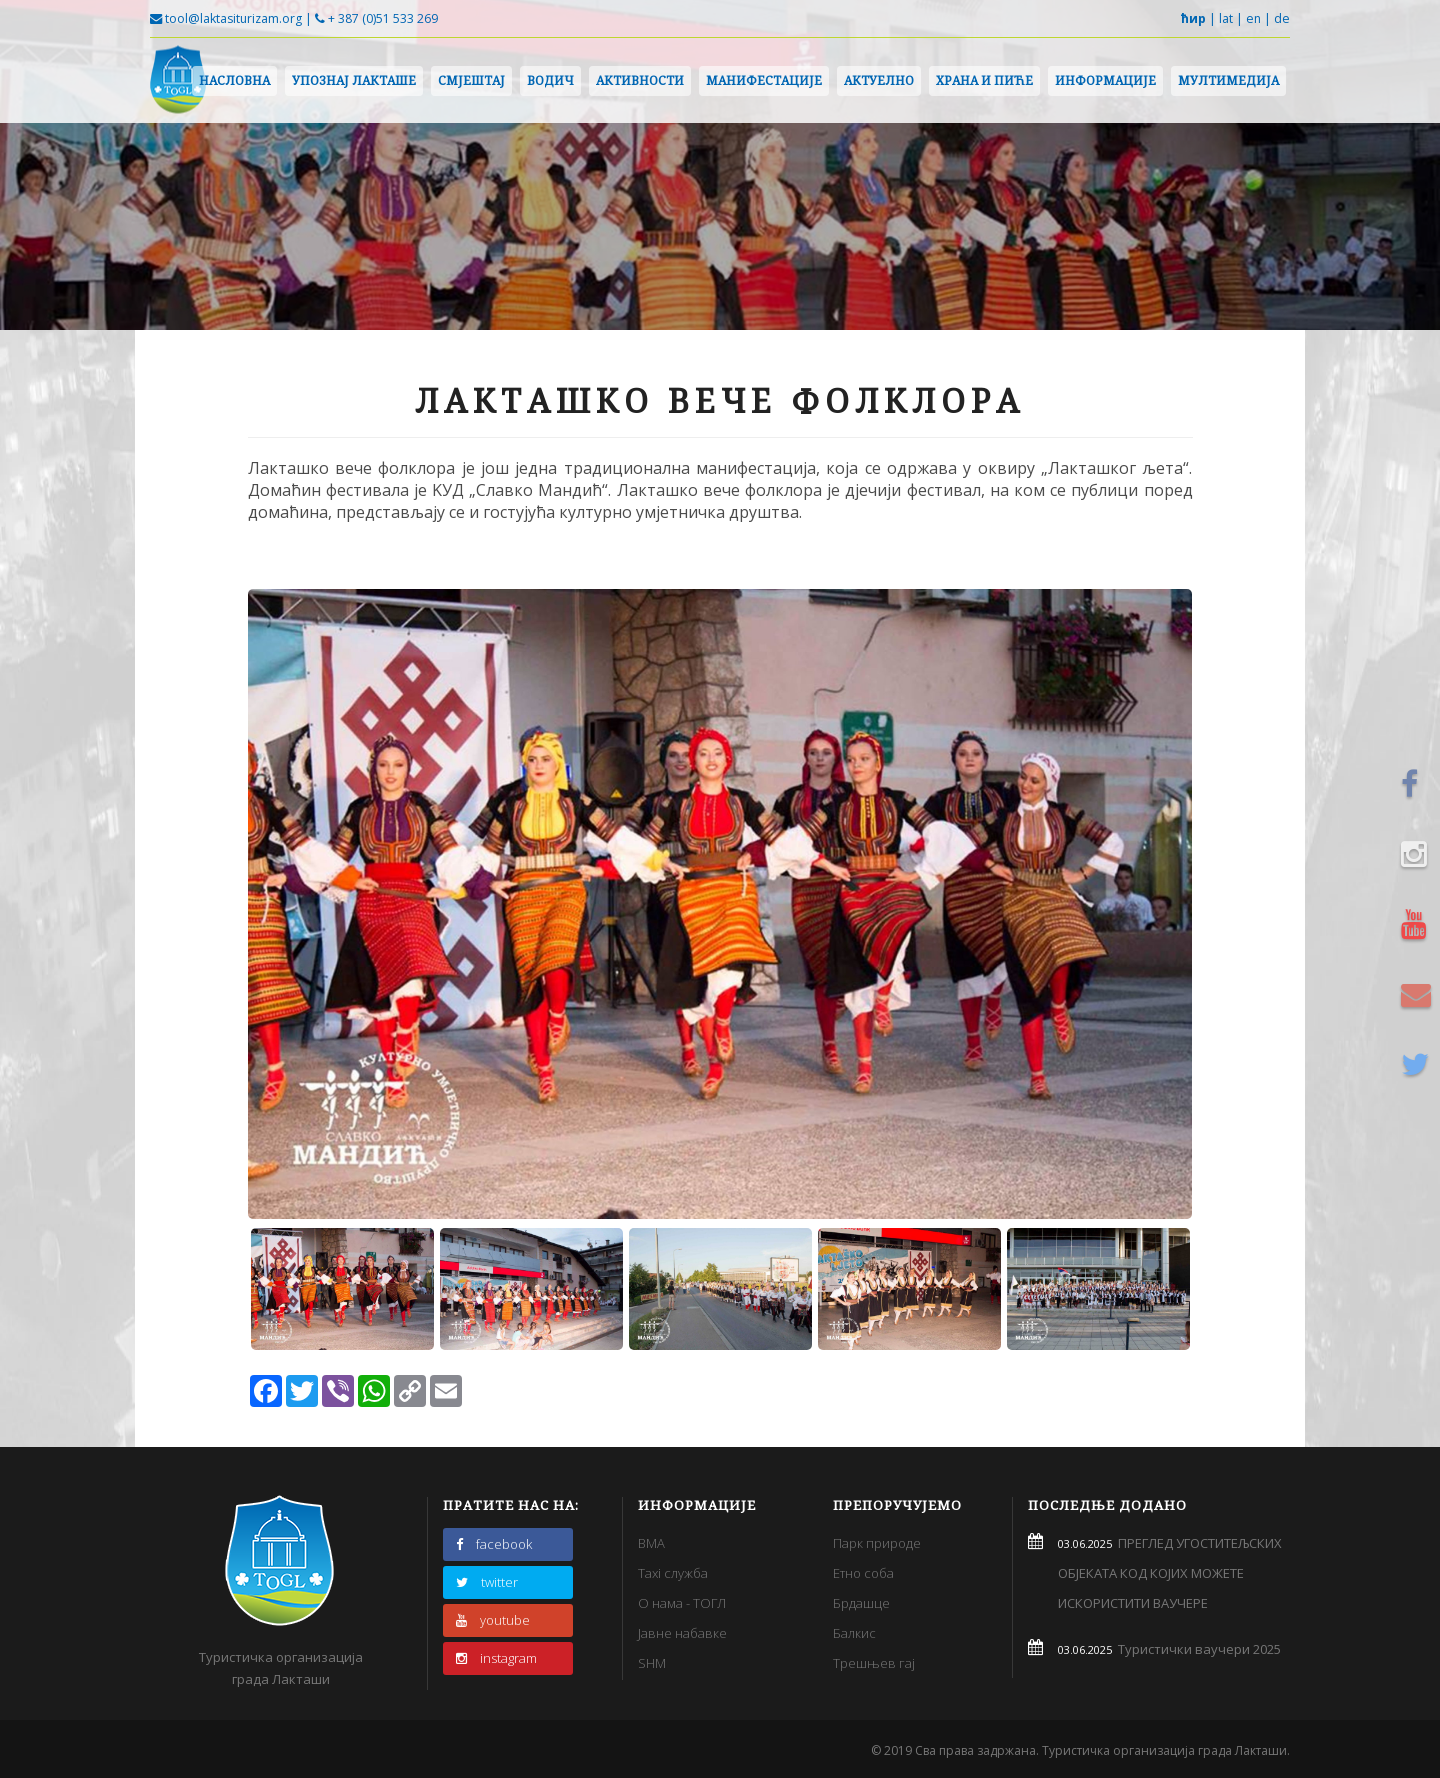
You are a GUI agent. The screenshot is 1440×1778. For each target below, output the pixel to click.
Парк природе (877, 1543)
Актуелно (879, 80)
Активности (640, 80)
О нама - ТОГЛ (682, 1603)
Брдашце (861, 1603)
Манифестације (764, 80)
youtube (493, 1620)
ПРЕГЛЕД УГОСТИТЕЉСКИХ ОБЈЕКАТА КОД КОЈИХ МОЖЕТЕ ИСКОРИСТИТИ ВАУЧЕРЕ (1170, 1573)
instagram (496, 1658)
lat (1226, 18)
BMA (651, 1543)
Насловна (234, 80)
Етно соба (863, 1573)
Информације (1105, 80)
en (1253, 18)
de (1282, 18)
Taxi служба (673, 1573)
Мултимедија (1228, 80)
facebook (494, 1544)
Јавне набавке (682, 1633)
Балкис (854, 1633)
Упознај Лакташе (354, 80)
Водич (550, 80)
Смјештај (471, 80)
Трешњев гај (874, 1663)
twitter (487, 1582)
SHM (652, 1663)
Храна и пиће (984, 80)
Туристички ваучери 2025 (1196, 1649)
